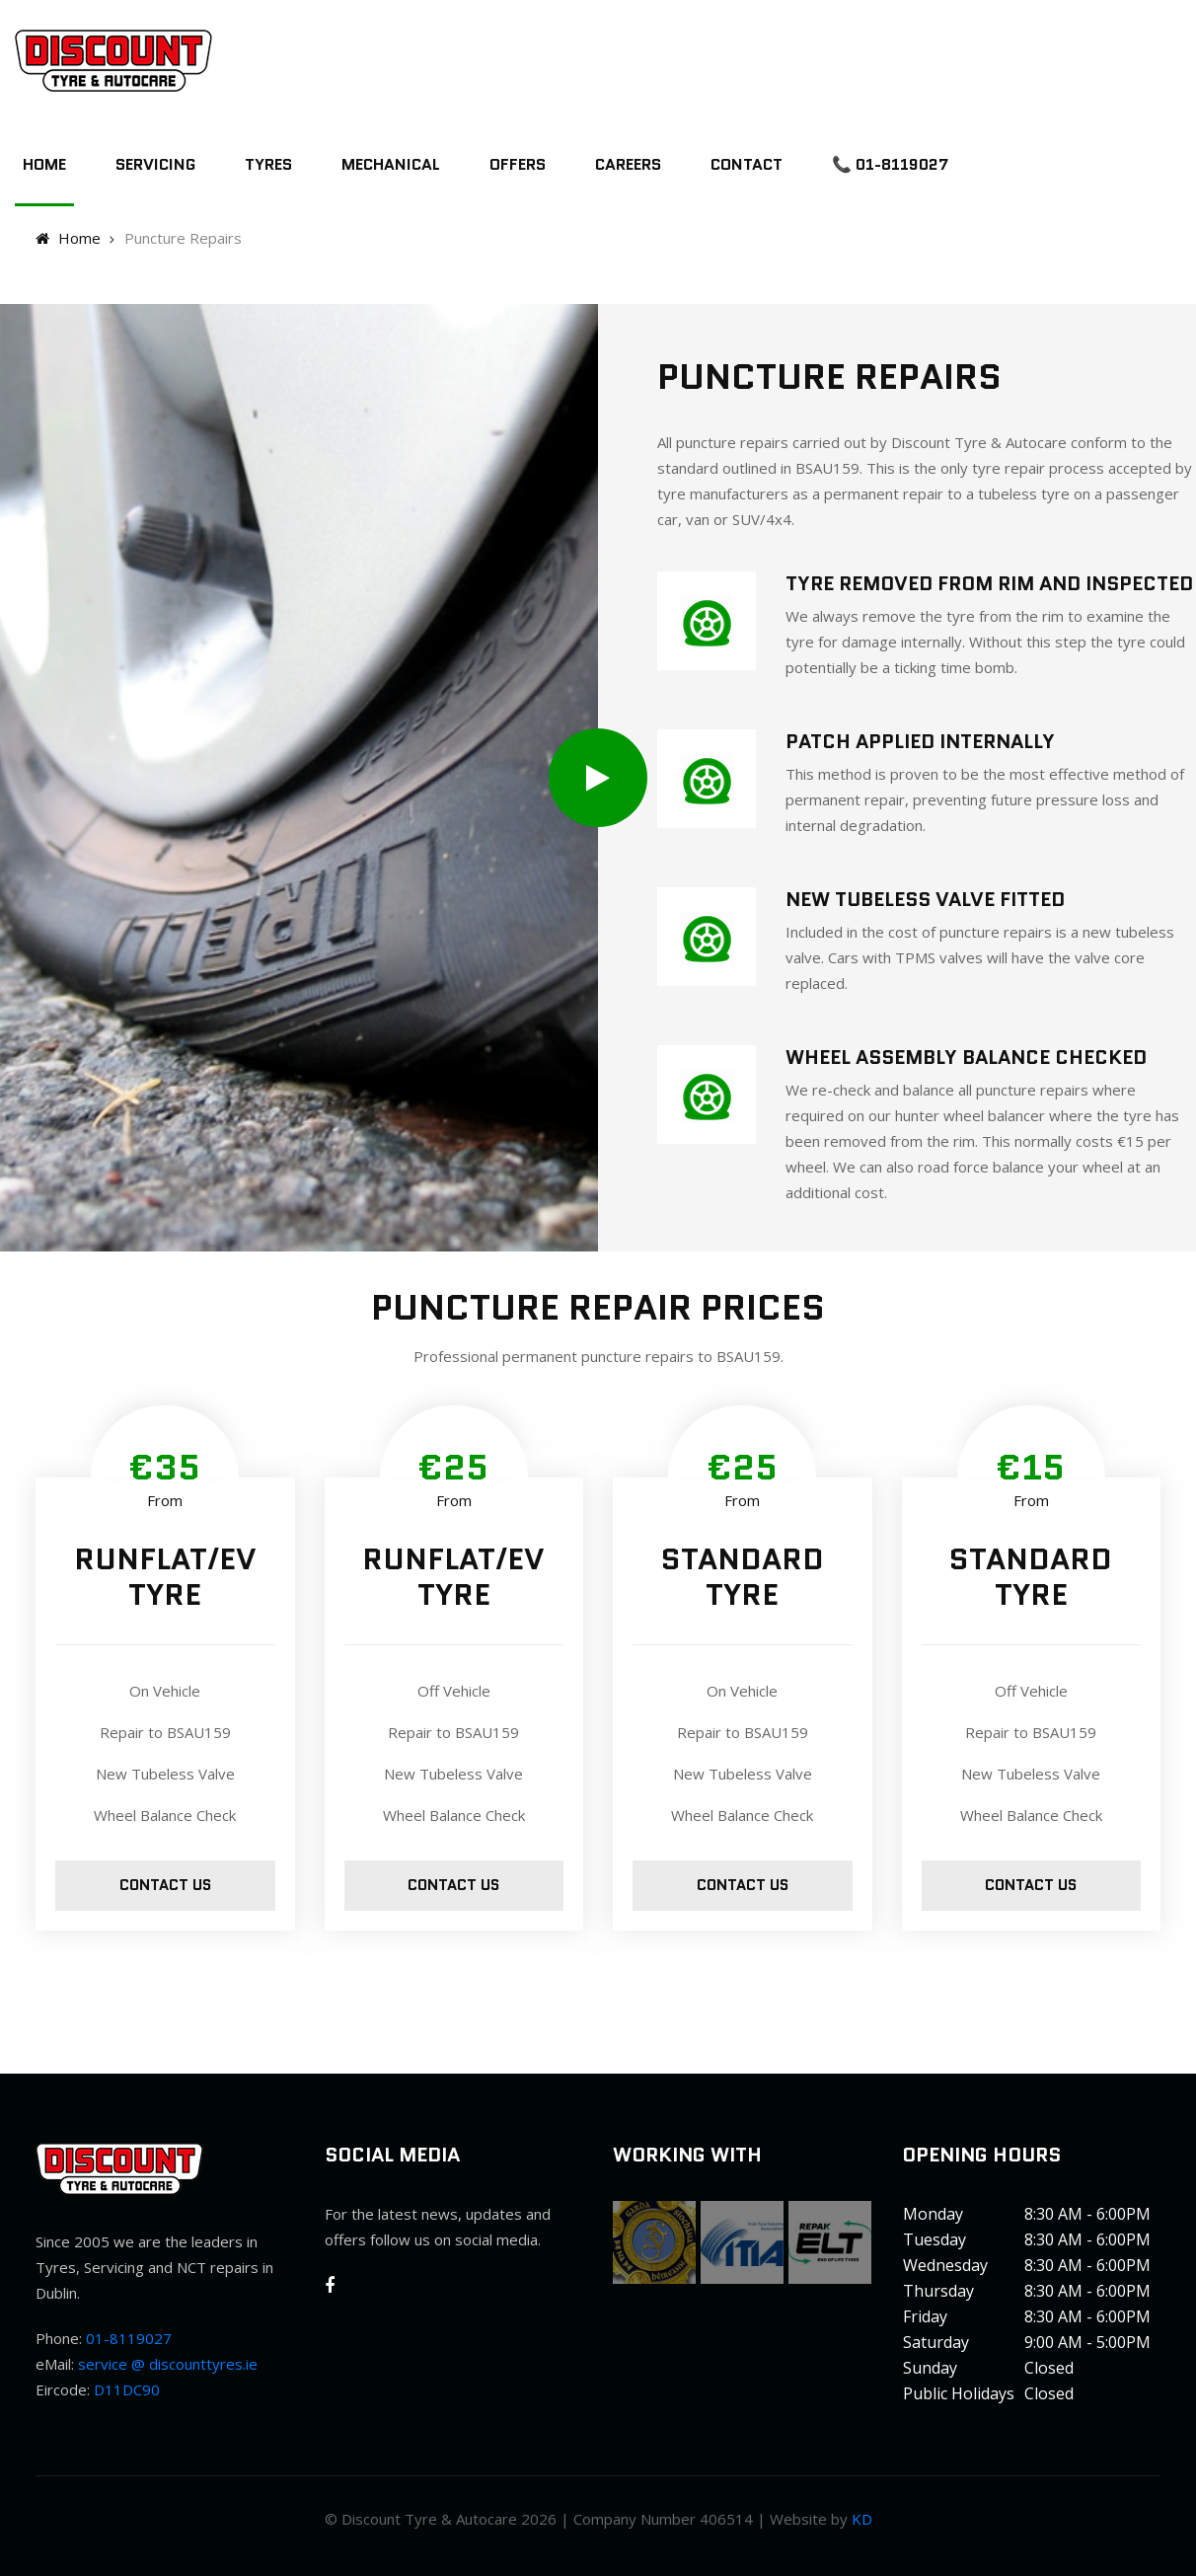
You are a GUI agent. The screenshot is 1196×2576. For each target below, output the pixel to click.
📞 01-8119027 (890, 164)
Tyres (268, 164)
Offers (517, 164)
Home (44, 164)
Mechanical (390, 164)
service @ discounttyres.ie (168, 2364)
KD (862, 2519)
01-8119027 (129, 2338)
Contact (746, 164)
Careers (628, 164)
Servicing (155, 164)
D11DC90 (127, 2389)
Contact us (165, 1885)
